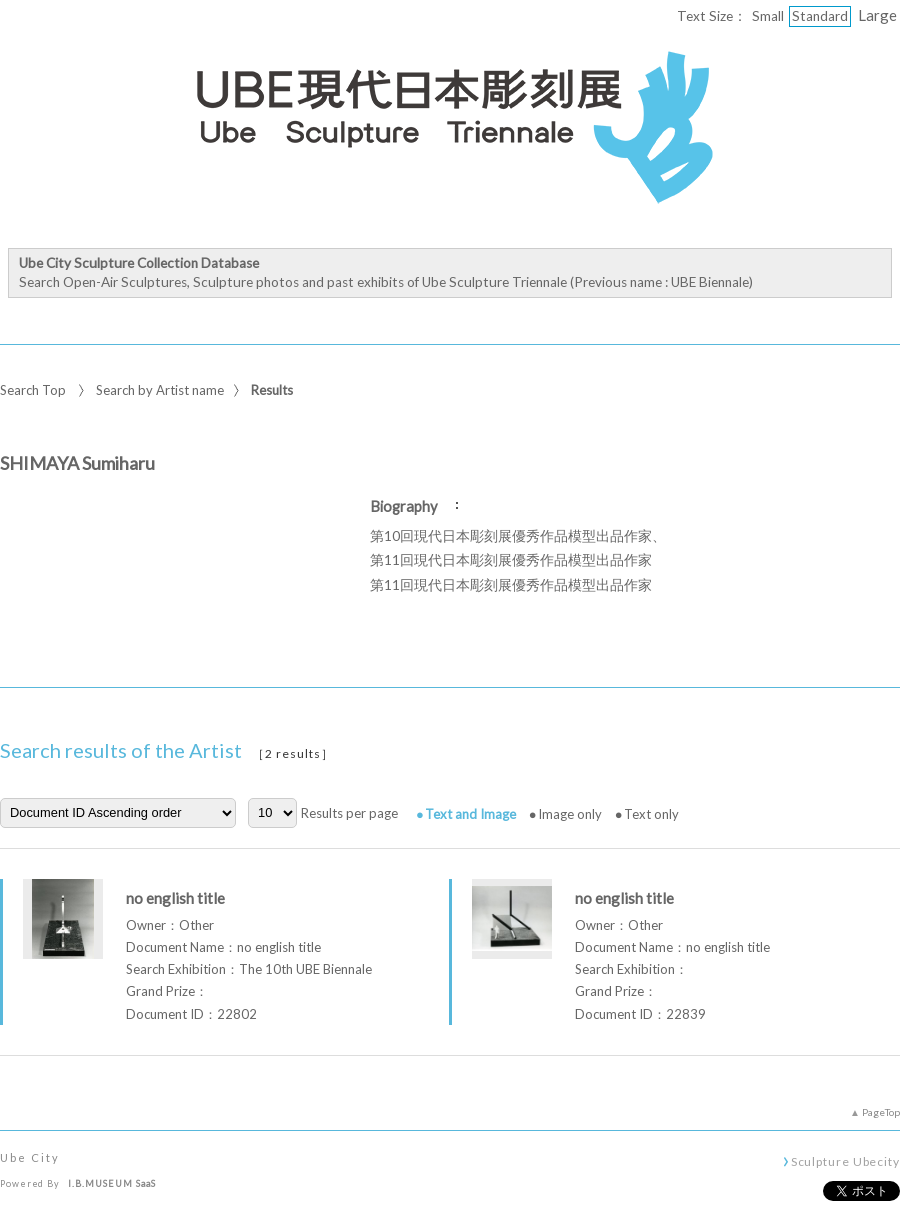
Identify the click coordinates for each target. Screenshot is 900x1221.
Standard (820, 16)
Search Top (33, 390)
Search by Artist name (160, 390)
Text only (651, 814)
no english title (175, 898)
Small (768, 16)
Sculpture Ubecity (845, 1161)
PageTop (881, 1112)
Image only (570, 814)
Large (877, 15)
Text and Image (470, 814)
